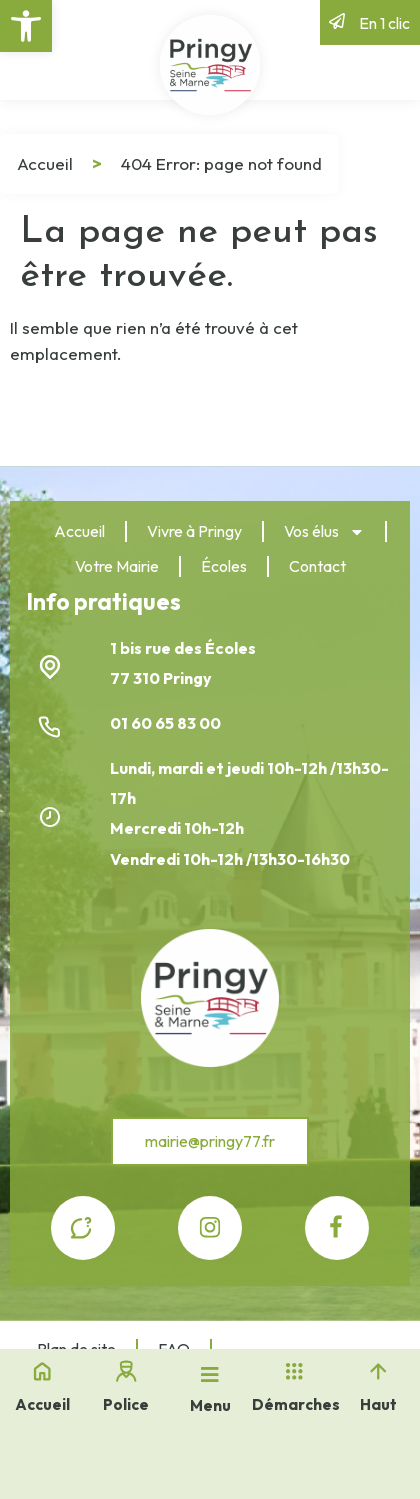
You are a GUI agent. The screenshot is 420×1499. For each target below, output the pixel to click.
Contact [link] (317, 566)
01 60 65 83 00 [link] (167, 723)
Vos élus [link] (324, 532)
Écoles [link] (224, 566)
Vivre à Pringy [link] (194, 531)
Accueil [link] (45, 163)
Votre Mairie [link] (117, 566)
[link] (26, 26)
